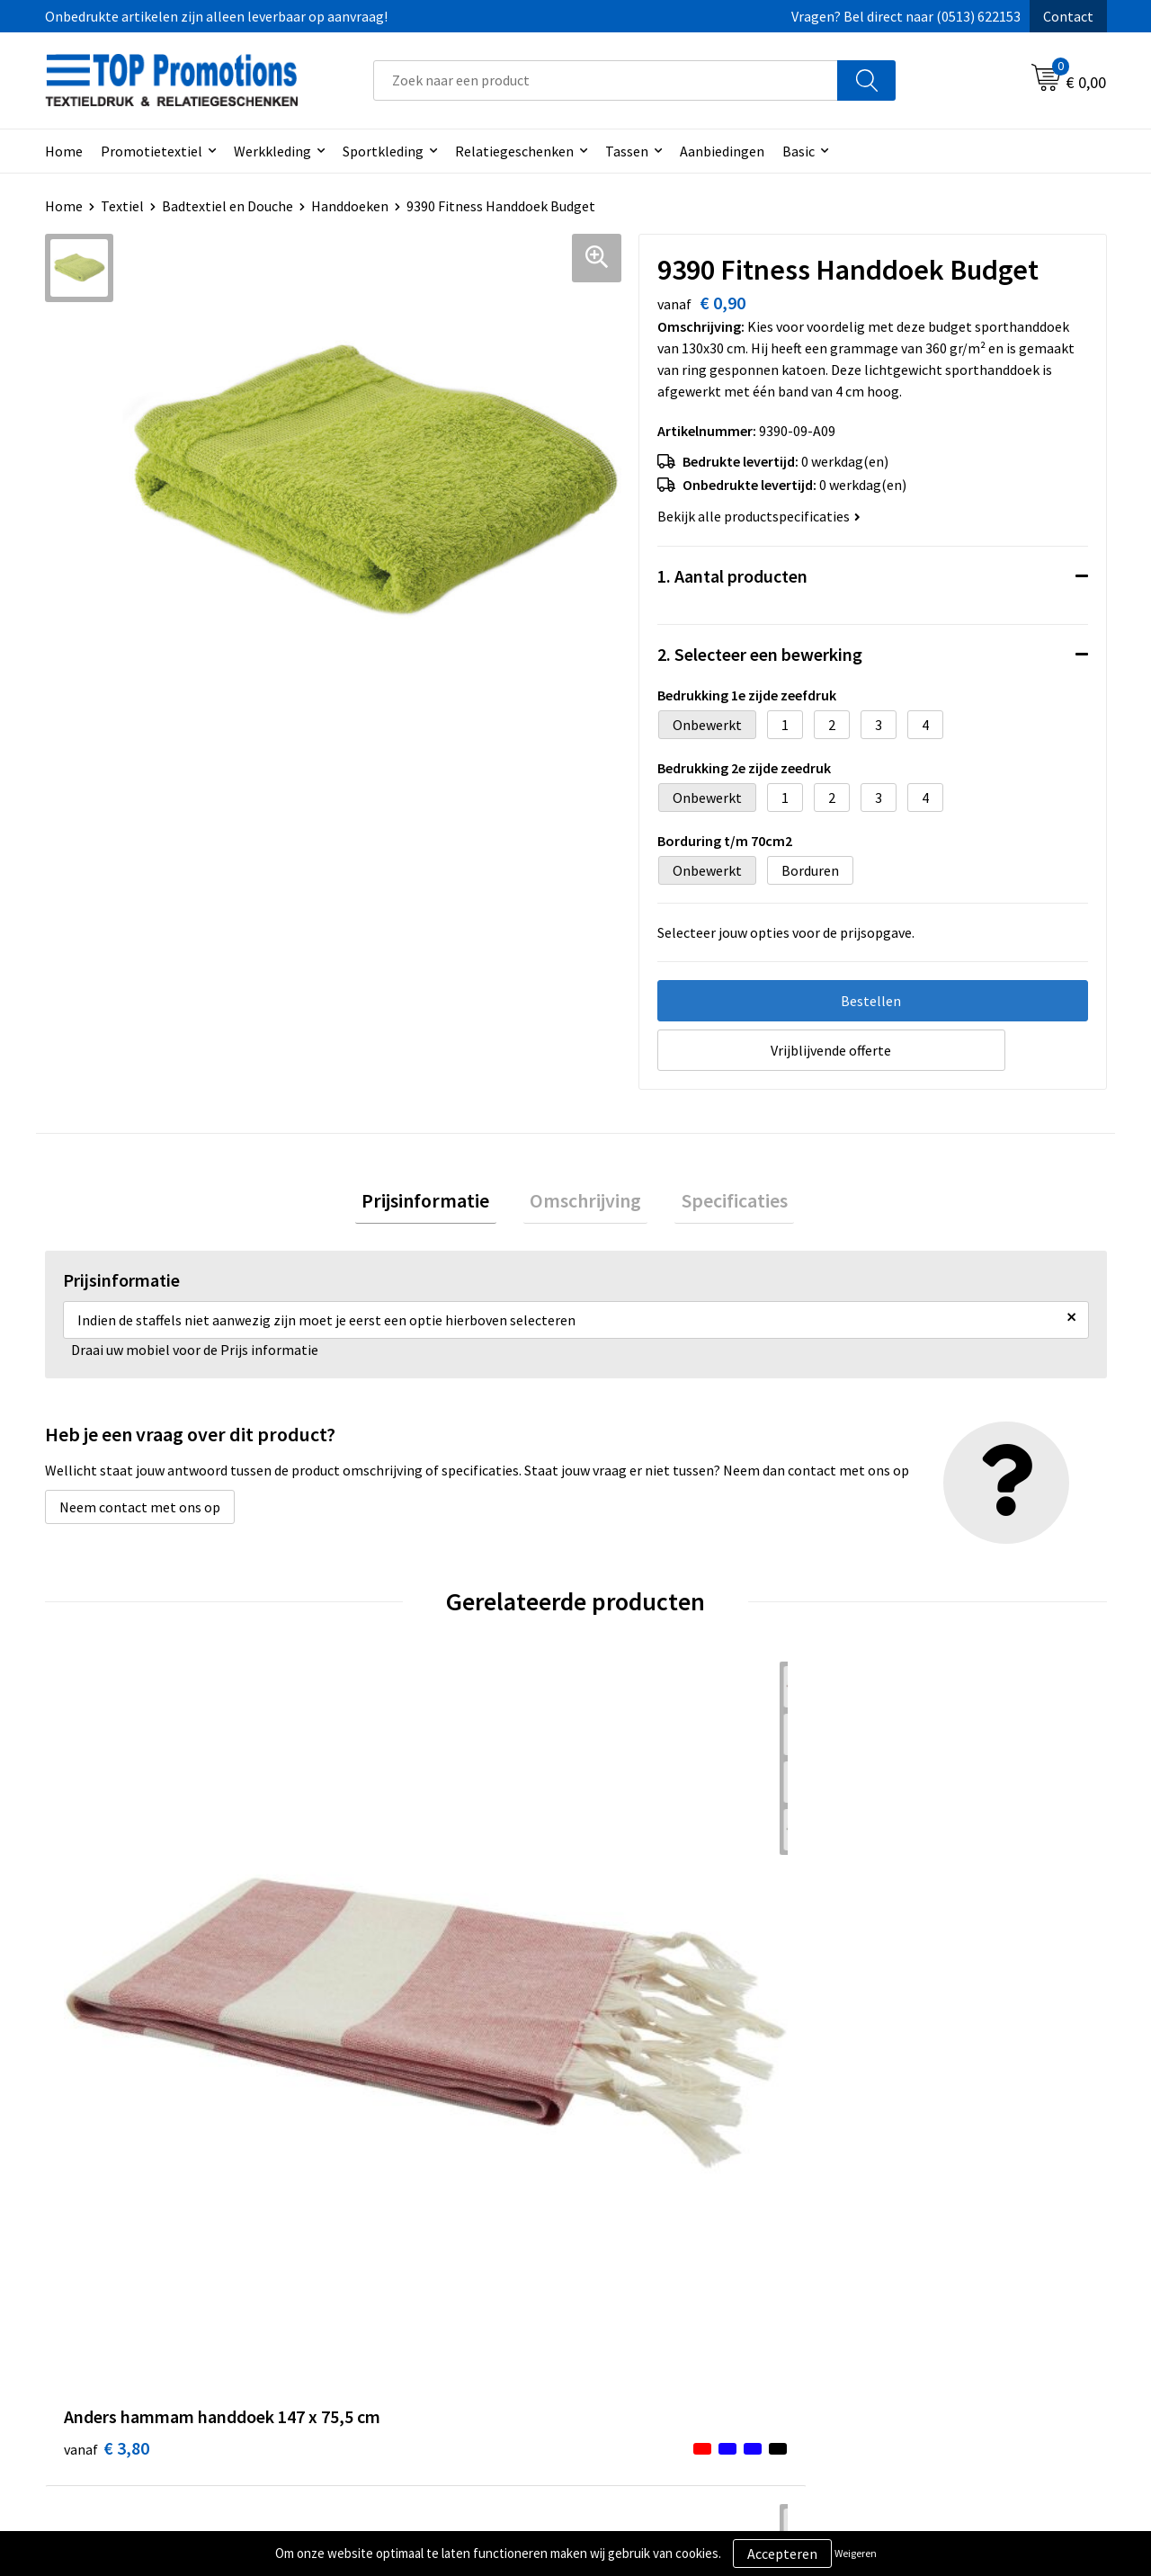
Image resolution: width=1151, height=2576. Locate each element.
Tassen (626, 151)
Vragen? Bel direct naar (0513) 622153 (906, 16)
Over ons (361, 2282)
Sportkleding (383, 151)
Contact (1068, 16)
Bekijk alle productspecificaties (759, 516)
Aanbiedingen (722, 151)
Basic (798, 151)
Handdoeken (349, 206)
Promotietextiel (151, 151)
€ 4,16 (372, 1985)
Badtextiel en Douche (227, 206)
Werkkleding (272, 151)
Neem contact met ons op (139, 1514)
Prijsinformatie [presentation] (439, 1204)
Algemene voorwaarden (671, 2282)
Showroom (894, 2282)
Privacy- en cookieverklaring (685, 2309)
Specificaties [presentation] (721, 1204)
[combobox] (605, 80)
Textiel (122, 206)
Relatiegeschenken (514, 151)
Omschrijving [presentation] (585, 1204)
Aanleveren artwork (921, 2309)
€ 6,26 (637, 1985)
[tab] (439, 1204)
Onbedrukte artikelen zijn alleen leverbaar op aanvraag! (216, 16)
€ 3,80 (106, 1985)
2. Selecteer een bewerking (759, 654)
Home (64, 151)
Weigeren (855, 2553)
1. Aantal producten (732, 576)
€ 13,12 (907, 2012)
